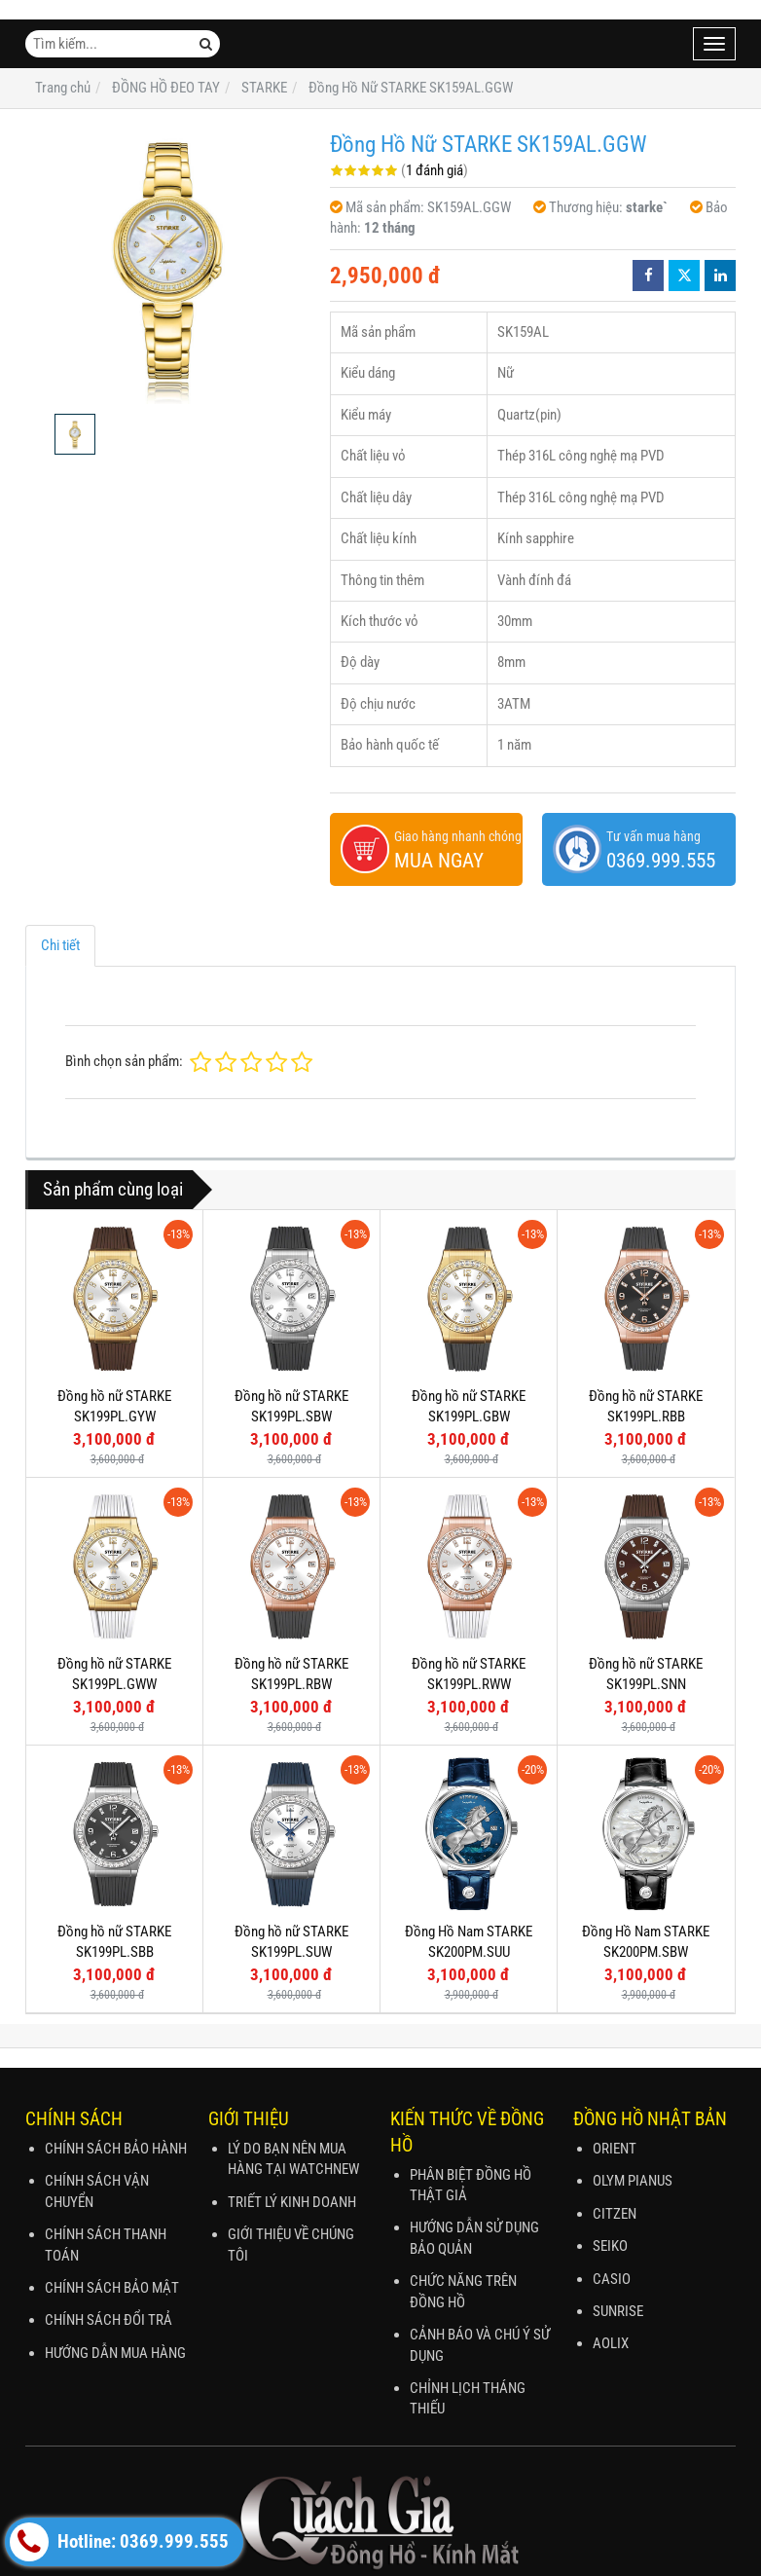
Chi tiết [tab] (60, 945)
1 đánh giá (434, 170)
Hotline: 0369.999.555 (119, 2541)
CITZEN (614, 2214)
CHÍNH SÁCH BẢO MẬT (112, 2288)
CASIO (612, 2279)
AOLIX (611, 2343)
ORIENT (614, 2148)
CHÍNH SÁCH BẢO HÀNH (116, 2148)
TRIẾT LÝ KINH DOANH (292, 2202)
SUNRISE (618, 2311)
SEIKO (610, 2246)
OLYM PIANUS (632, 2181)
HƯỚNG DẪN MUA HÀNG (115, 2353)
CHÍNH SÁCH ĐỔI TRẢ (108, 2320)
